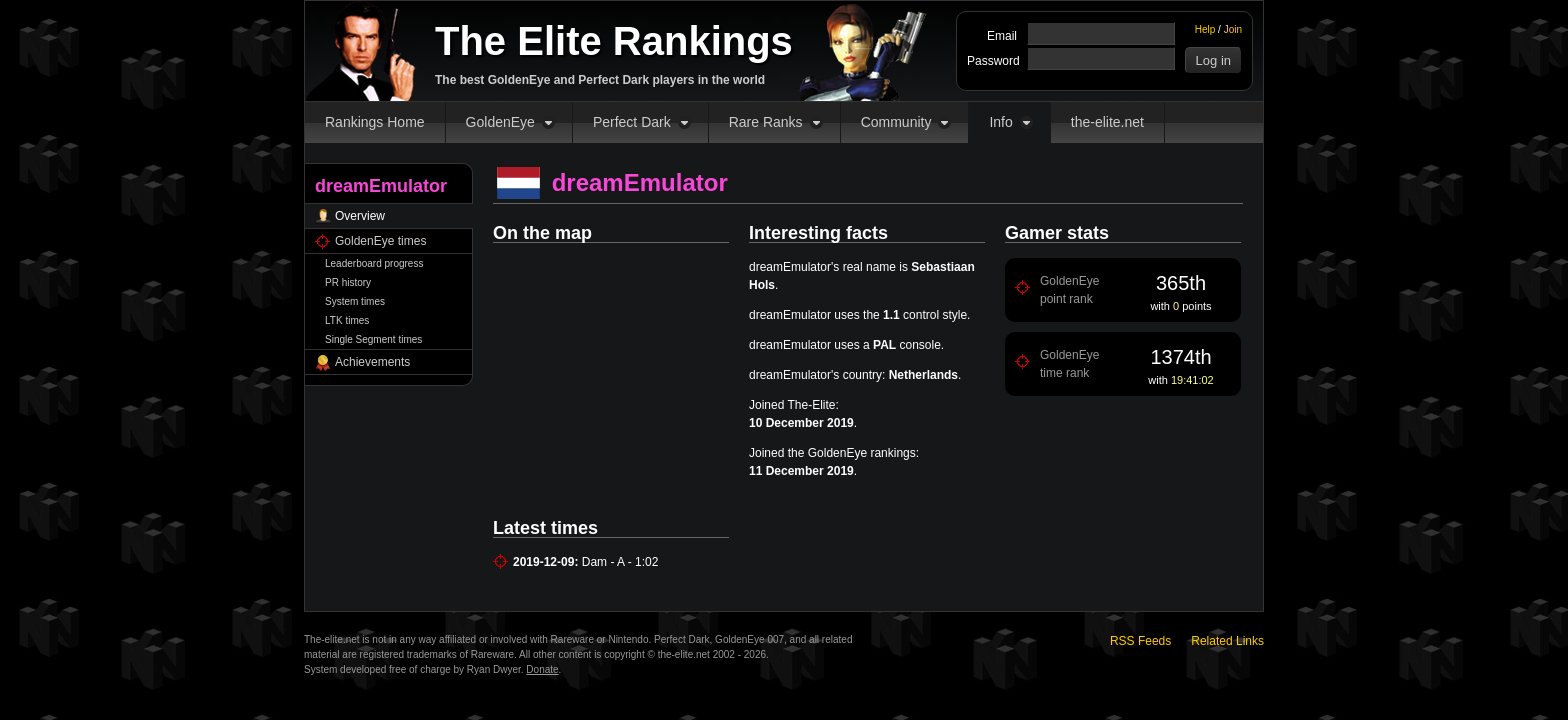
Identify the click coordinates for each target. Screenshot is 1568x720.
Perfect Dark (632, 122)
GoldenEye (500, 122)
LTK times (347, 320)
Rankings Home (375, 122)
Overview (360, 216)
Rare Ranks (766, 122)
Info (1000, 122)
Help (1205, 29)
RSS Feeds (1140, 641)
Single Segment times (373, 339)
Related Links (1227, 641)
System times (355, 301)
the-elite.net (1107, 122)
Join (1233, 29)
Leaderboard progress (374, 263)
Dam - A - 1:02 (620, 562)
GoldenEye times (380, 241)
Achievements (372, 362)
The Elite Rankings (614, 41)
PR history (348, 282)
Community (896, 122)
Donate (542, 669)
